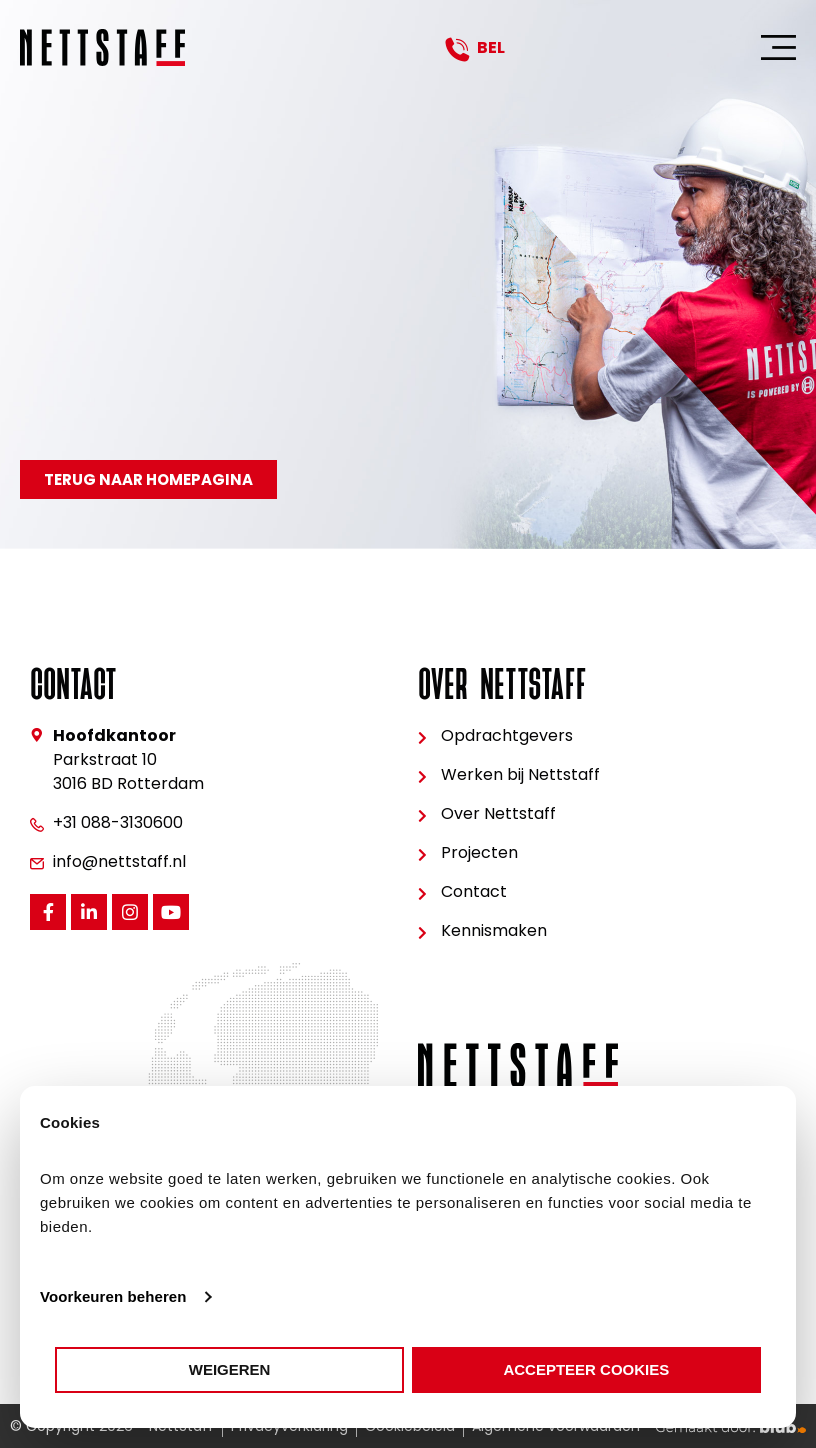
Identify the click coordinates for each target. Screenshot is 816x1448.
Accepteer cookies (586, 1369)
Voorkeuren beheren (113, 1296)
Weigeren (230, 1369)
